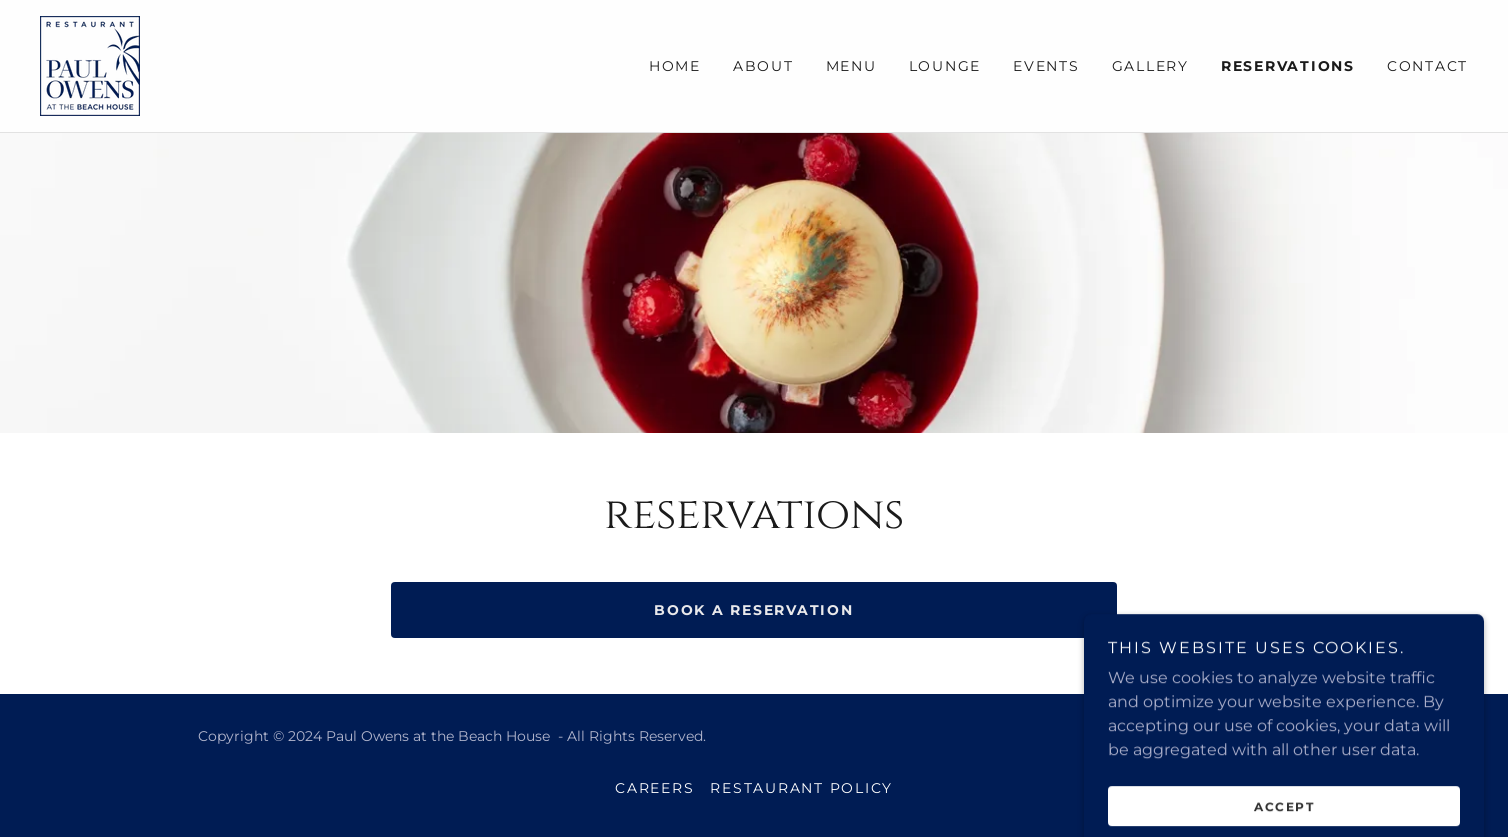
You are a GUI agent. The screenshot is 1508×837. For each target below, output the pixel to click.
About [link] (763, 66)
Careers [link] (654, 788)
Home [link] (675, 66)
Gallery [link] (1150, 66)
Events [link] (1046, 66)
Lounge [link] (945, 66)
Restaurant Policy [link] (801, 788)
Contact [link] (1427, 66)
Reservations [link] (1288, 66)
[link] (90, 64)
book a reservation (754, 610)
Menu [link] (851, 66)
